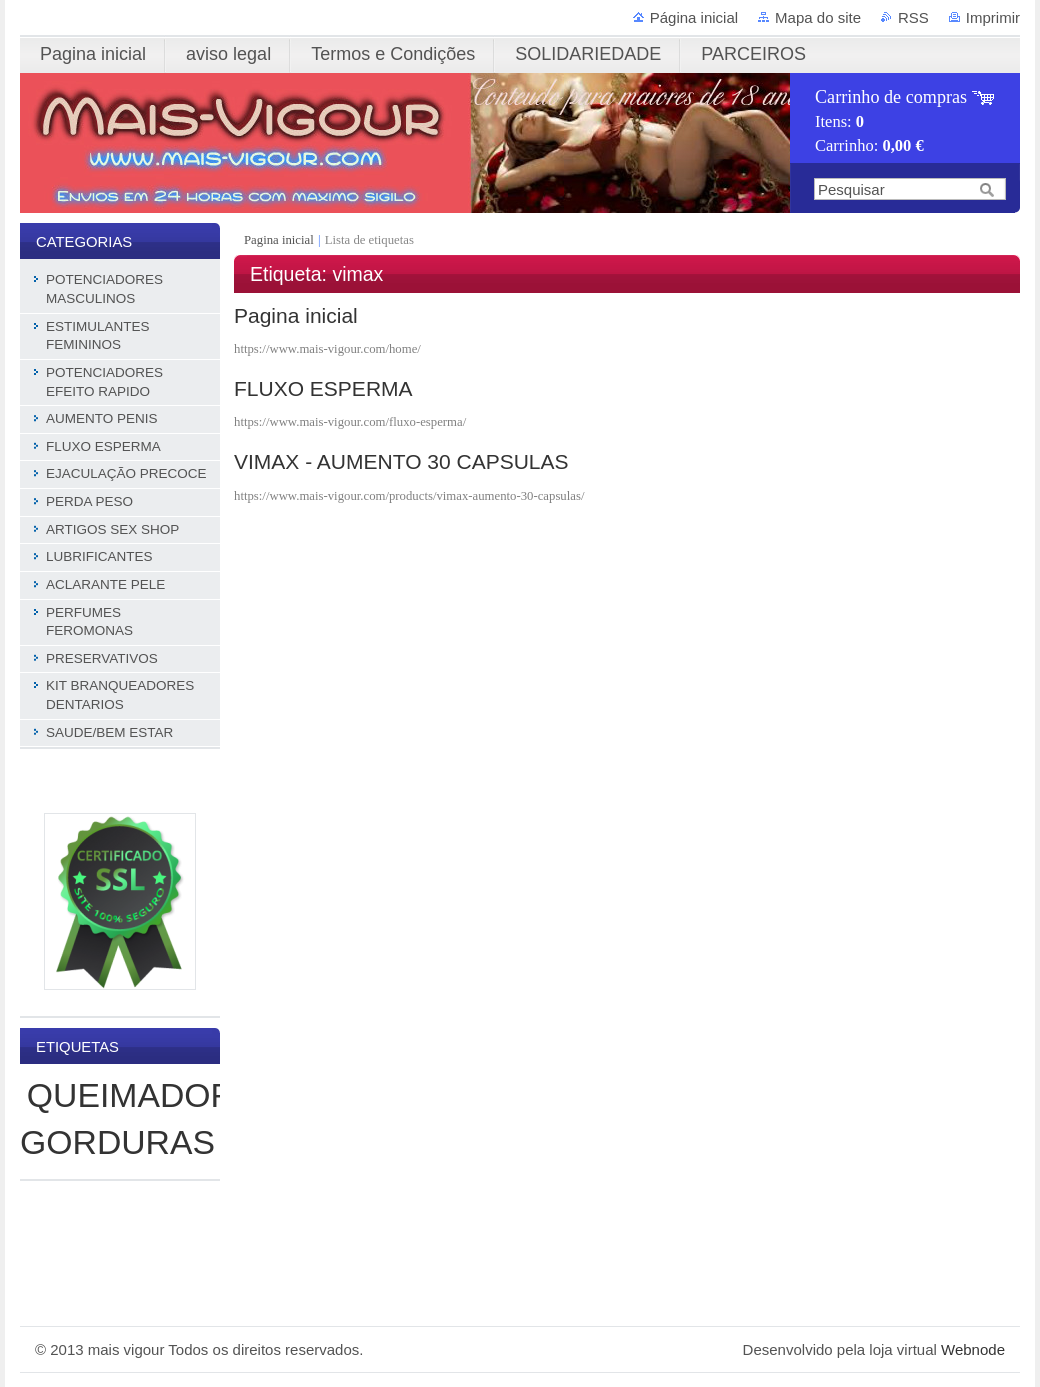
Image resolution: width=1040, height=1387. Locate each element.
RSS (913, 17)
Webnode (973, 1349)
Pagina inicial (280, 240)
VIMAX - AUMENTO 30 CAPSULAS (401, 461)
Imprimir (993, 17)
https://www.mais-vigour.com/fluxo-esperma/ (350, 422)
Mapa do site (818, 17)
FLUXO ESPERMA (323, 388)
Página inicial (694, 17)
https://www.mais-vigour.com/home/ (327, 349)
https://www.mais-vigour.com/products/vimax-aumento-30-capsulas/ (409, 496)
